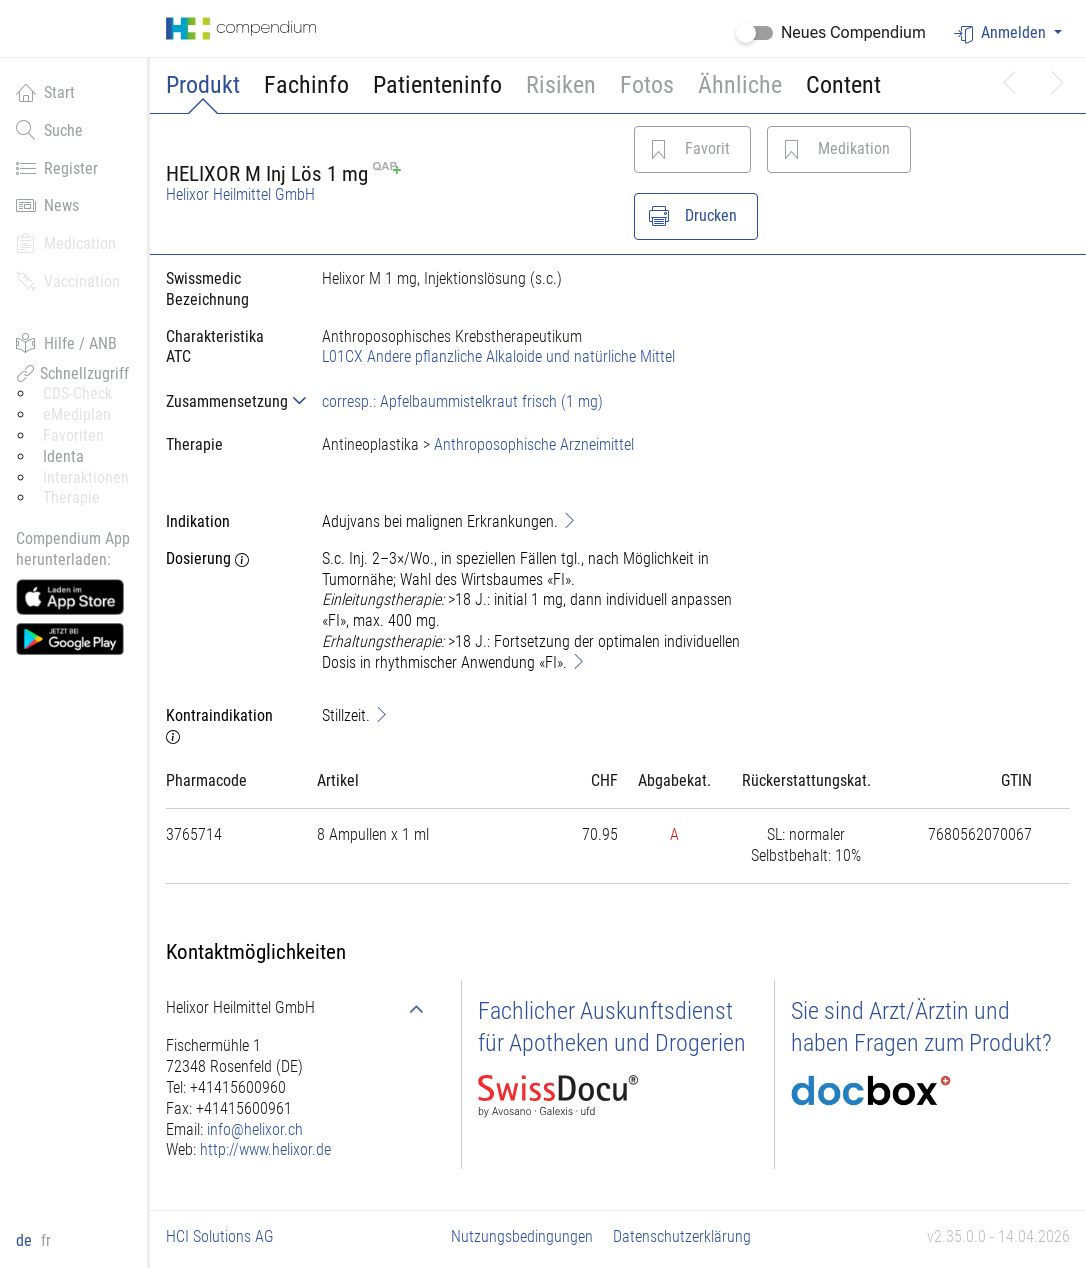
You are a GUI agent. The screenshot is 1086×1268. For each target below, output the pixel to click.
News (47, 205)
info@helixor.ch (255, 1129)
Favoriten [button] (73, 435)
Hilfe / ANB (66, 343)
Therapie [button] (71, 497)
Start (45, 92)
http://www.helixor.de (265, 1149)
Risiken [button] (561, 85)
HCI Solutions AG (220, 1236)
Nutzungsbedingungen (522, 1236)
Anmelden (1002, 33)
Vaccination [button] (68, 281)
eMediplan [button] (77, 414)
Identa (63, 456)
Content (843, 85)
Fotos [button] (647, 85)
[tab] (228, 401)
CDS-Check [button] (77, 393)
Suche (49, 130)
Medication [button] (66, 243)
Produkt (203, 85)
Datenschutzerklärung (682, 1236)
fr (46, 1240)
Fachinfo (306, 85)
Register (57, 168)
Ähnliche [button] (740, 85)
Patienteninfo (437, 85)
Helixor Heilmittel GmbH (240, 194)
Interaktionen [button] (86, 477)
